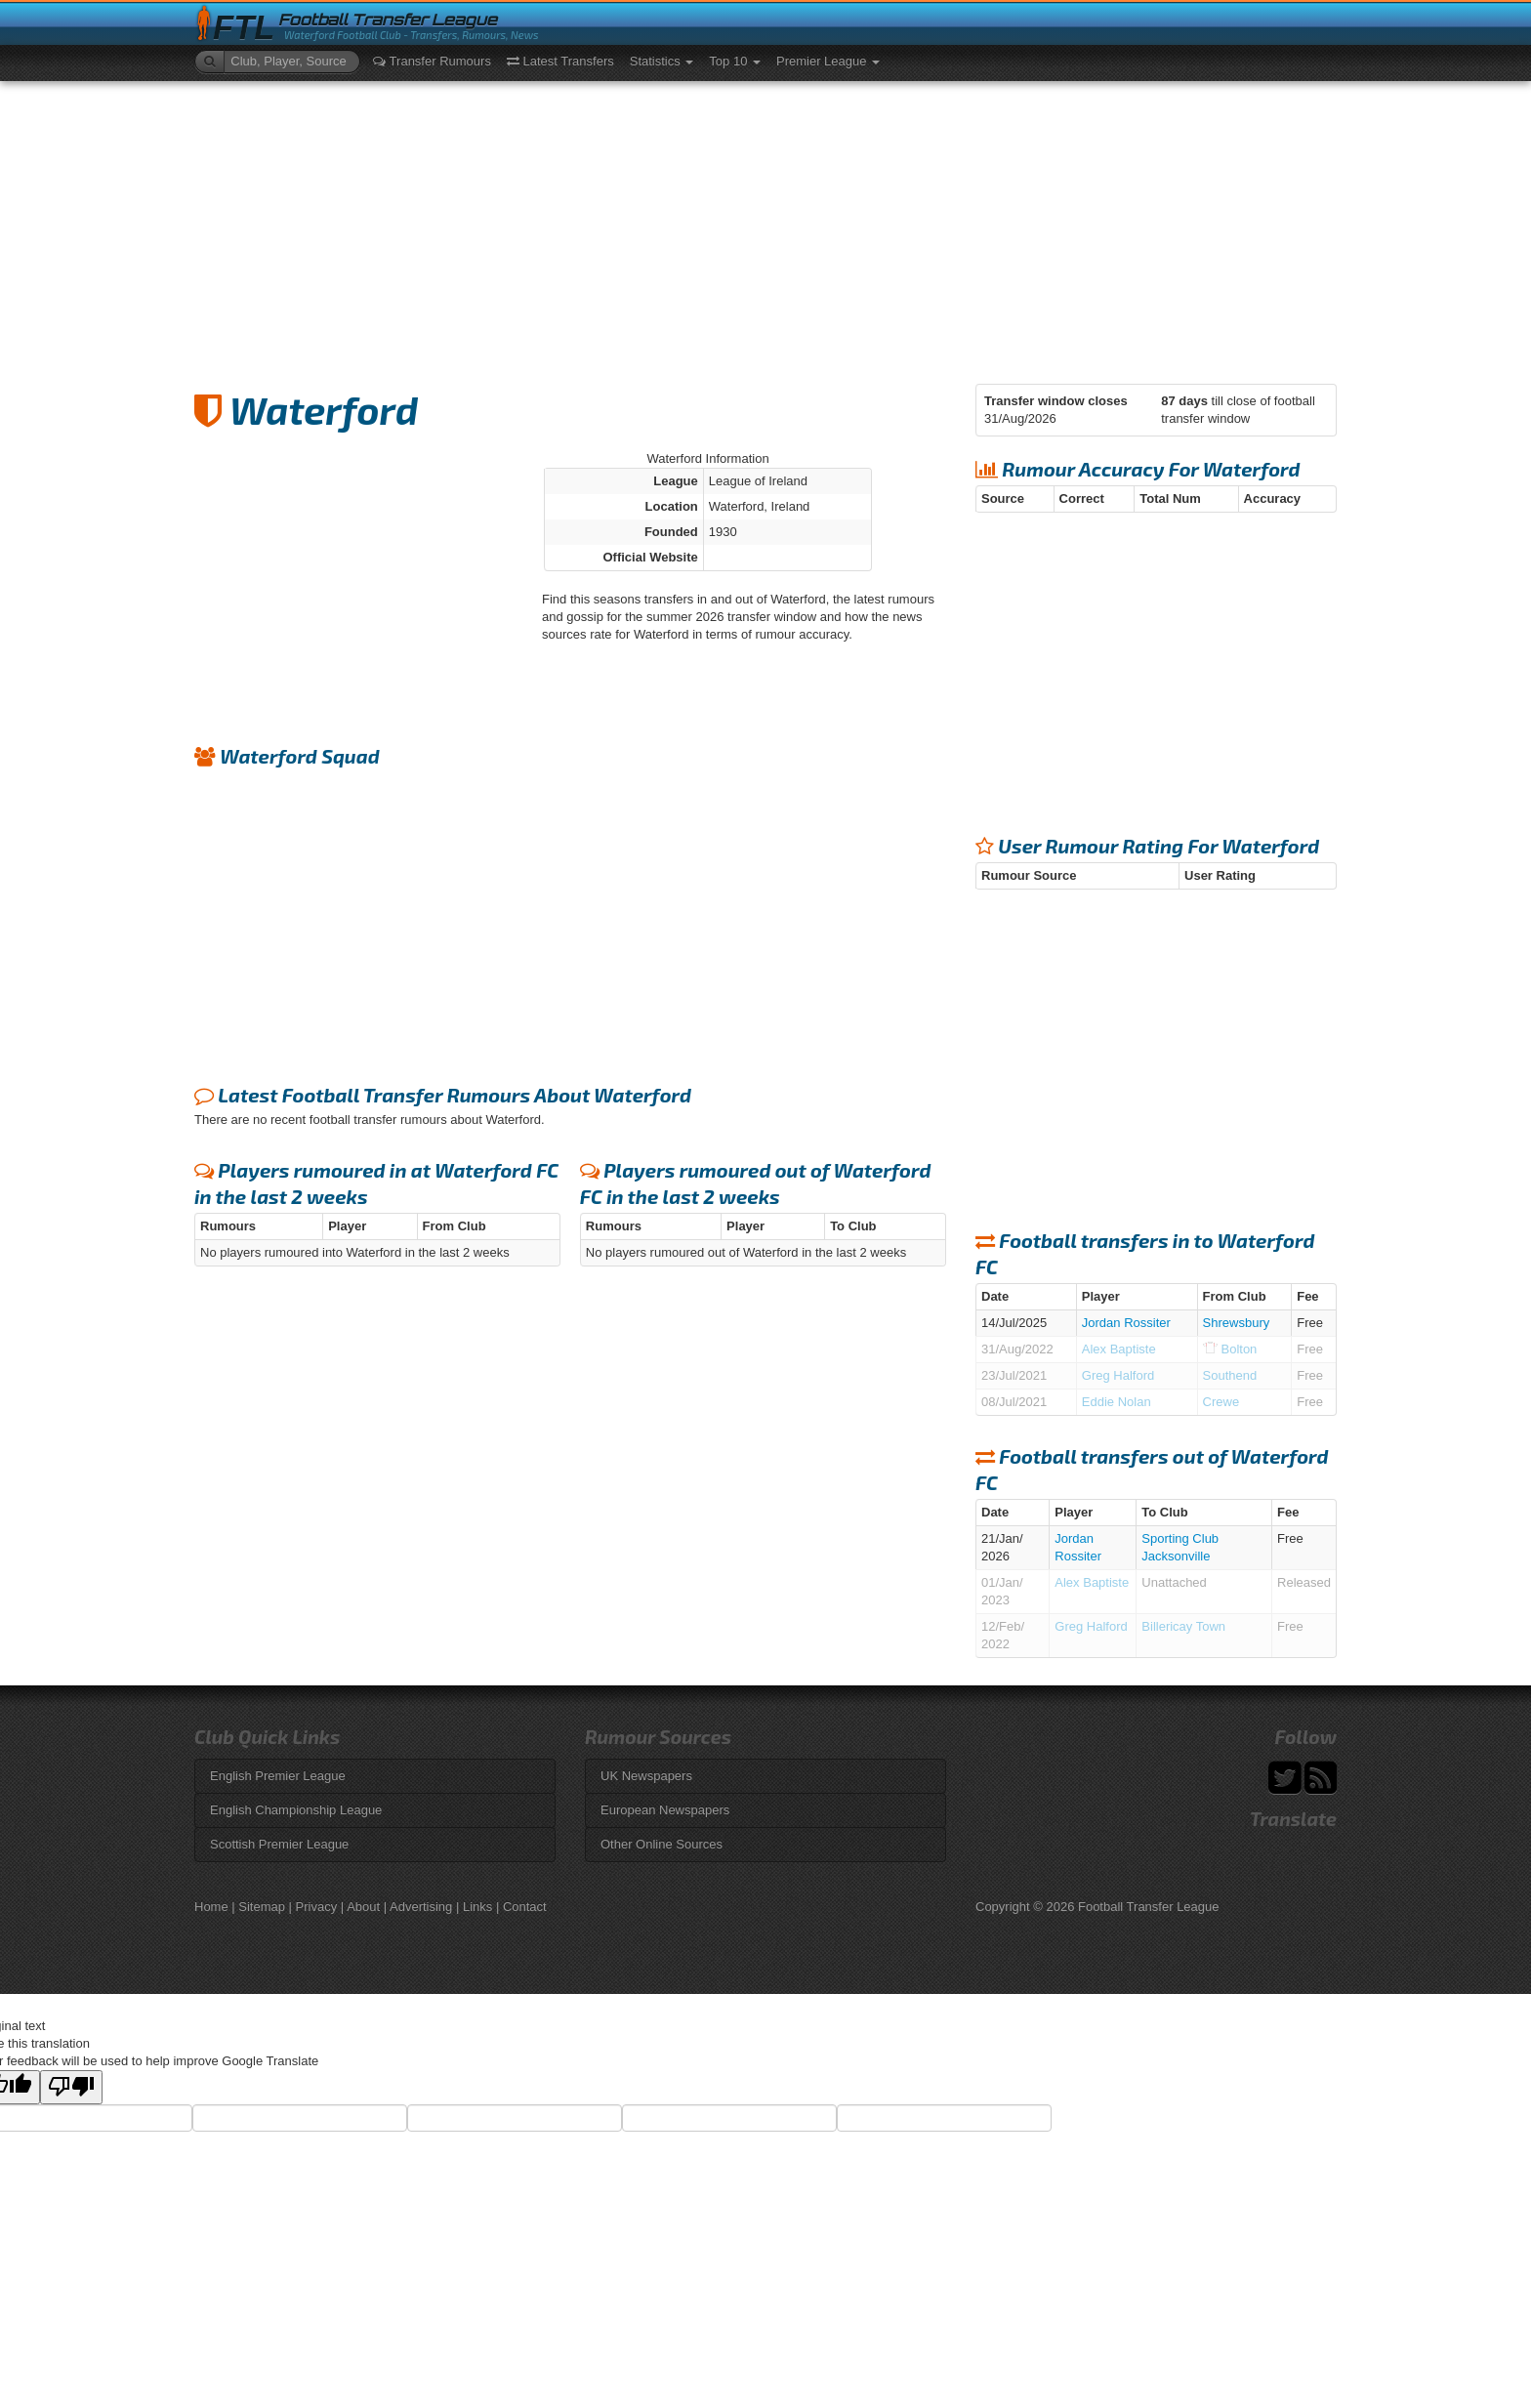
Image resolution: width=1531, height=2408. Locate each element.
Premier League (828, 61)
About (363, 1906)
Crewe (1221, 1401)
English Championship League (296, 1810)
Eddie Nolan (1116, 1401)
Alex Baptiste (1119, 1349)
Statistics (662, 61)
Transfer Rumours (432, 61)
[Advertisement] (765, 227)
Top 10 (735, 61)
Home (211, 1906)
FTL (243, 28)
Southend (1230, 1375)
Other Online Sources (661, 1844)
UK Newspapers (646, 1775)
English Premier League (278, 1775)
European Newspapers (664, 1810)
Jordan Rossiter (1126, 1322)
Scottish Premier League (279, 1844)
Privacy (317, 1906)
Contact (525, 1906)
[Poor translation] (71, 2087)
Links (477, 1906)
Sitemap (261, 1906)
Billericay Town (1183, 1626)
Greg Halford (1118, 1375)
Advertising (421, 1906)
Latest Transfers (560, 61)
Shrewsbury (1236, 1322)
